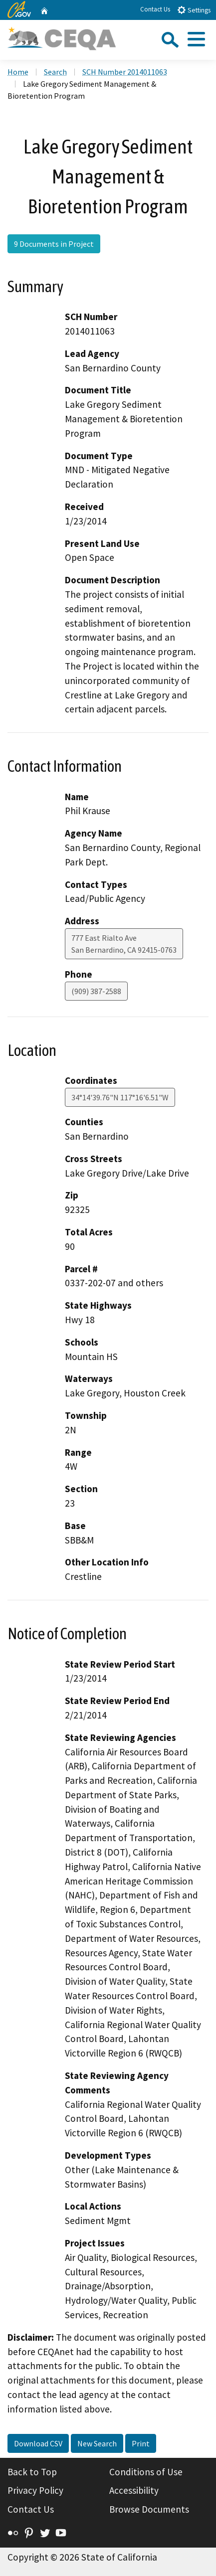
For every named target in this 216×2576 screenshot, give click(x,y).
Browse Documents (149, 2509)
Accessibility (134, 2490)
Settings (194, 9)
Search (55, 72)
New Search (97, 2443)
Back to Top (32, 2472)
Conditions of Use (146, 2472)
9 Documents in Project (54, 244)
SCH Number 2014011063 (124, 72)
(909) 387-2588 (96, 991)
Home (17, 72)
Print (141, 2443)
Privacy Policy (35, 2490)
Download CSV (38, 2443)
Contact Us (155, 9)
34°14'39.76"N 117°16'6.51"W (120, 1097)
